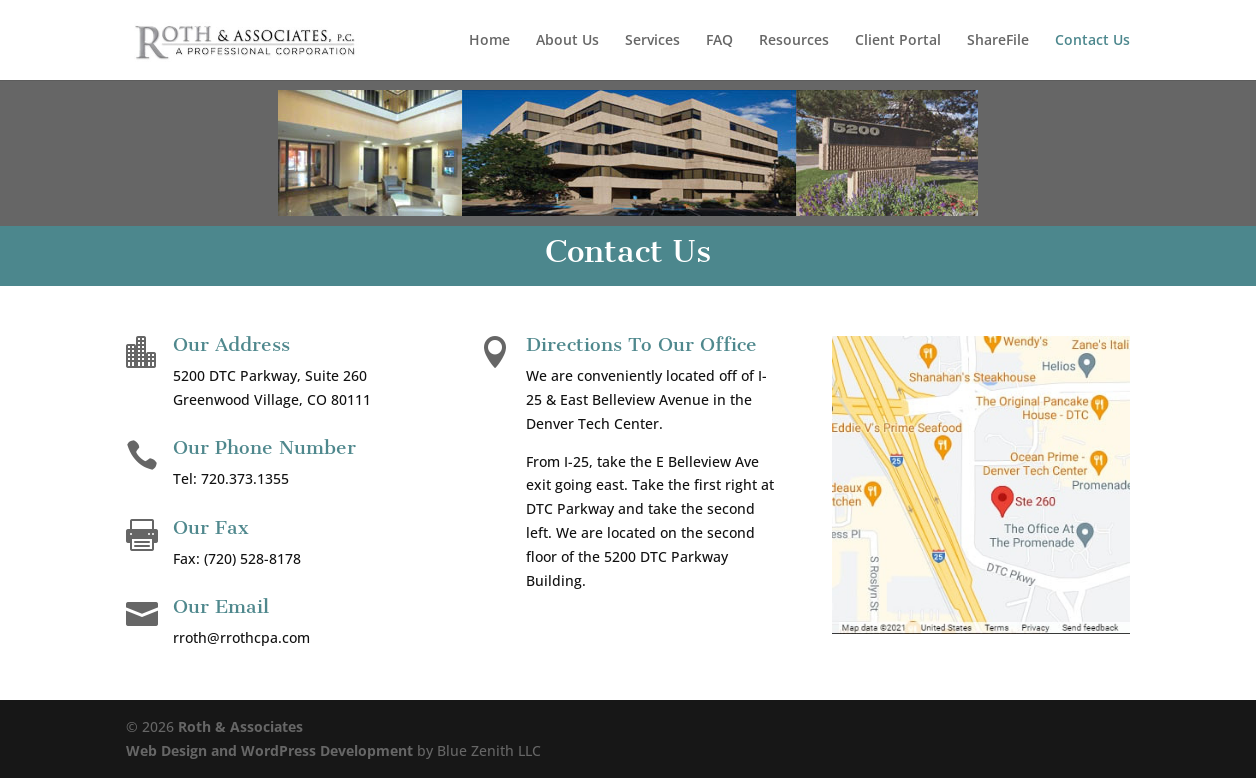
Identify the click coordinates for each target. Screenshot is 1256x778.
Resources (794, 41)
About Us (567, 41)
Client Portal (898, 41)
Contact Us (1092, 41)
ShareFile (998, 41)
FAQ (719, 41)
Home (489, 41)
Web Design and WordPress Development (269, 750)
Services (652, 41)
